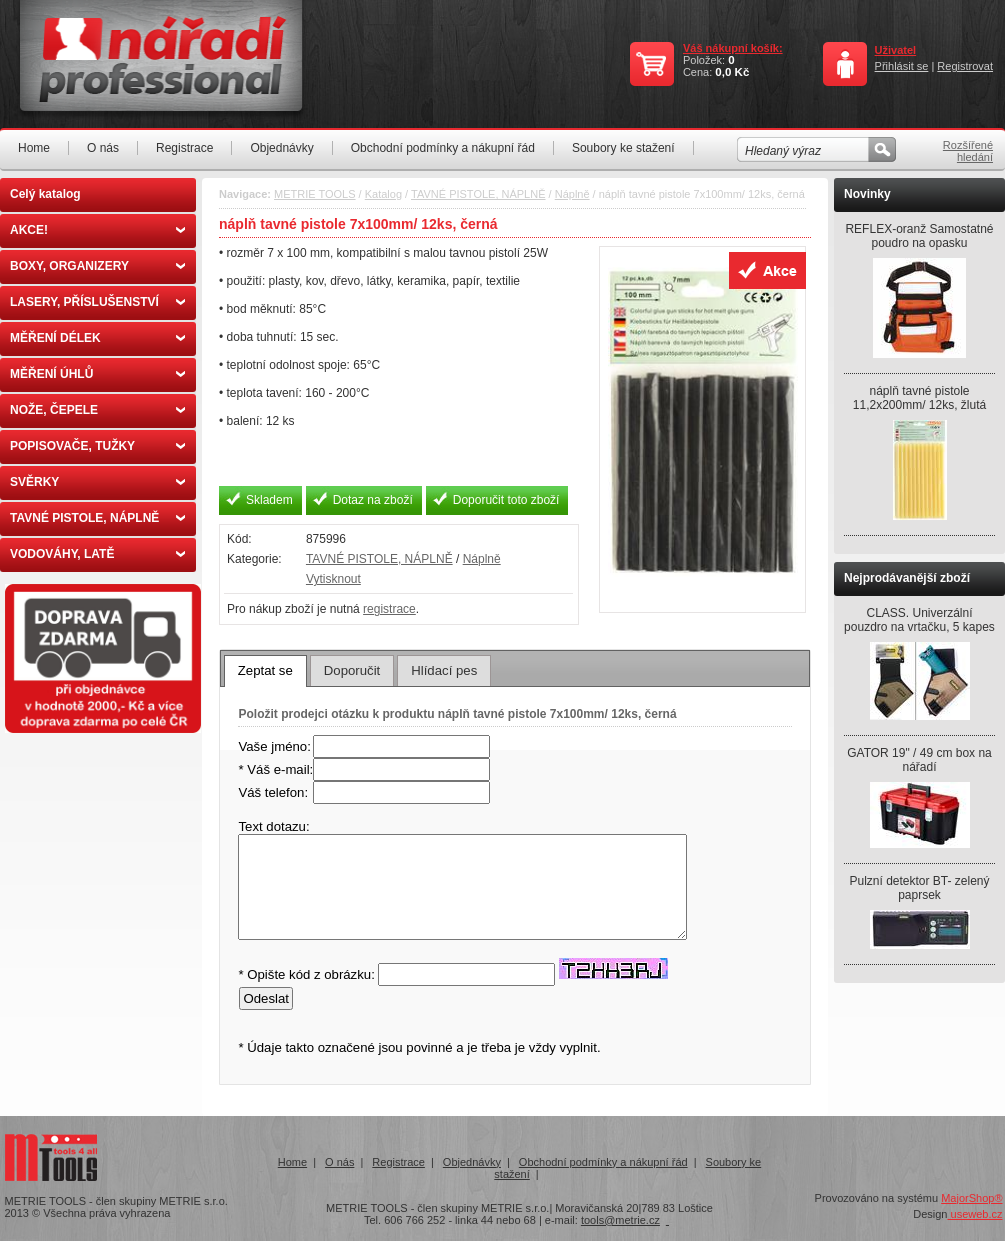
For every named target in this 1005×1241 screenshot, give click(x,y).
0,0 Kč (732, 72)
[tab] (265, 671)
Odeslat (265, 998)
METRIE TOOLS (315, 194)
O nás (103, 148)
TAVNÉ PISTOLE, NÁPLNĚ (97, 518)
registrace (389, 609)
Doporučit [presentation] (352, 670)
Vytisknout (333, 579)
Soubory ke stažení (623, 148)
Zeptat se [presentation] (265, 670)
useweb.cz (974, 1214)
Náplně (572, 194)
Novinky (867, 194)
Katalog (383, 194)
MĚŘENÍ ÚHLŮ (97, 374)
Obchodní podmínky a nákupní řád (443, 148)
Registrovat (965, 66)
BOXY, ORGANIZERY (97, 266)
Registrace (184, 148)
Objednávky (281, 148)
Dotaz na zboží (373, 500)
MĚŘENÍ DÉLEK (97, 338)
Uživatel (896, 50)
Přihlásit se (902, 66)
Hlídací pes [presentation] (444, 670)
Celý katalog (45, 194)
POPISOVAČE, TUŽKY (97, 446)
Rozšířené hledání (968, 151)
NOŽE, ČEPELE (97, 410)
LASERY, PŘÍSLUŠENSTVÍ (97, 302)
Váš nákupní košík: (733, 48)
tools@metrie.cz (620, 1220)
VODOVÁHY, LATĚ (97, 554)
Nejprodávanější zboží (907, 578)
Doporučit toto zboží (506, 500)
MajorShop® (971, 1198)
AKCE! (97, 230)
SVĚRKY (97, 482)
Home (34, 148)
